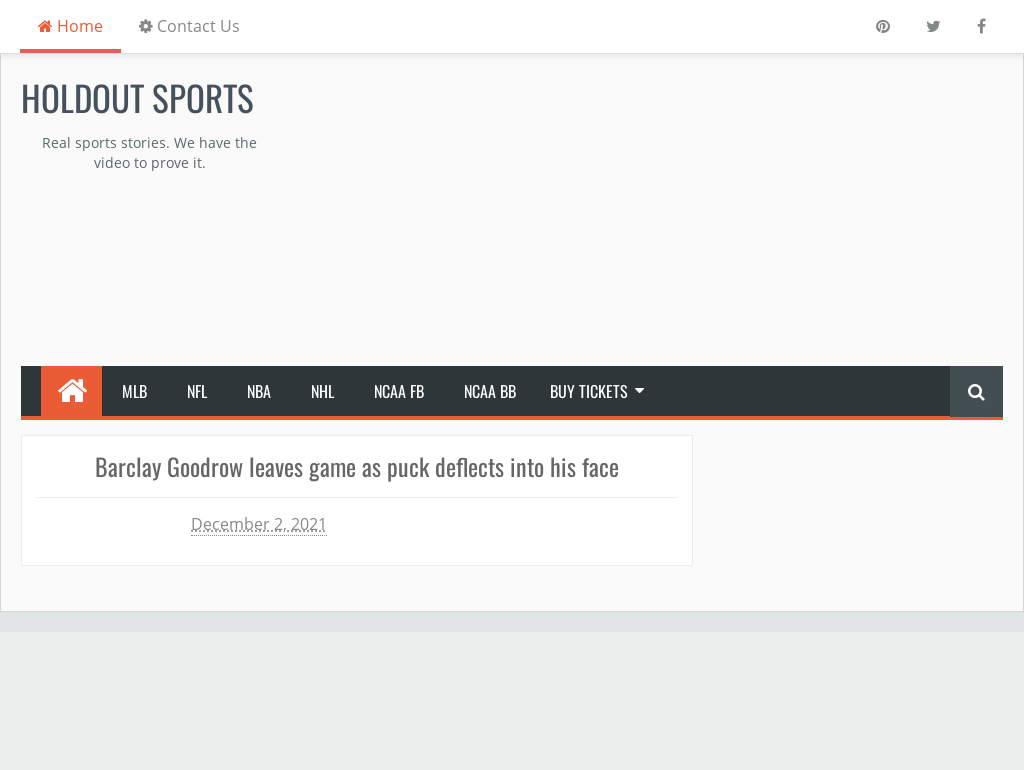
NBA (259, 391)
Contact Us (189, 26)
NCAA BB (490, 391)
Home (70, 26)
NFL (197, 391)
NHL (322, 391)
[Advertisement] (683, 211)
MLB (134, 391)
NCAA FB (399, 391)
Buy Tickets (589, 391)
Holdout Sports (137, 97)
